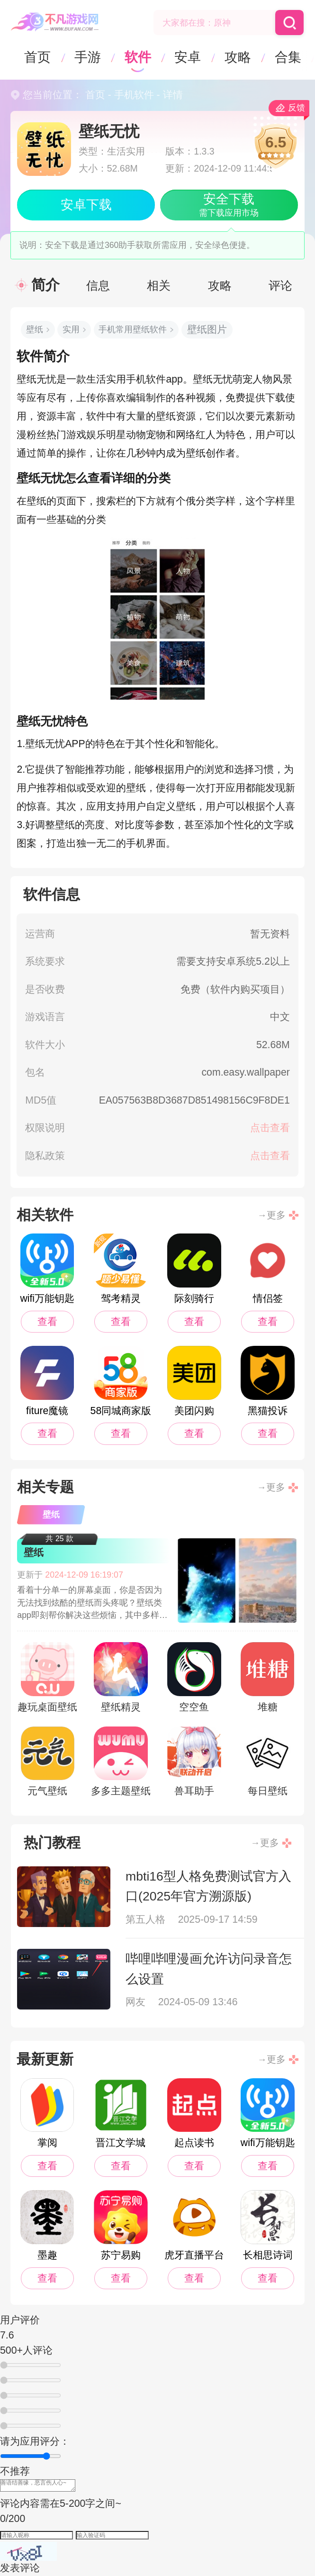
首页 (37, 56)
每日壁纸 (267, 1761)
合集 (288, 56)
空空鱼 (194, 1677)
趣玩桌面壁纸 (47, 1677)
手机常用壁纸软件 (133, 329)
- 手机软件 (129, 94)
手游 (87, 56)
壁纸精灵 (120, 1677)
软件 (138, 56)
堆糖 (267, 1677)
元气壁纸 (47, 1761)
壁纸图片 (207, 329)
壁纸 (34, 329)
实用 (71, 329)
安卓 (187, 56)
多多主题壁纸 (121, 1761)
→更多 (271, 1215)
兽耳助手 (194, 1761)
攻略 (238, 56)
